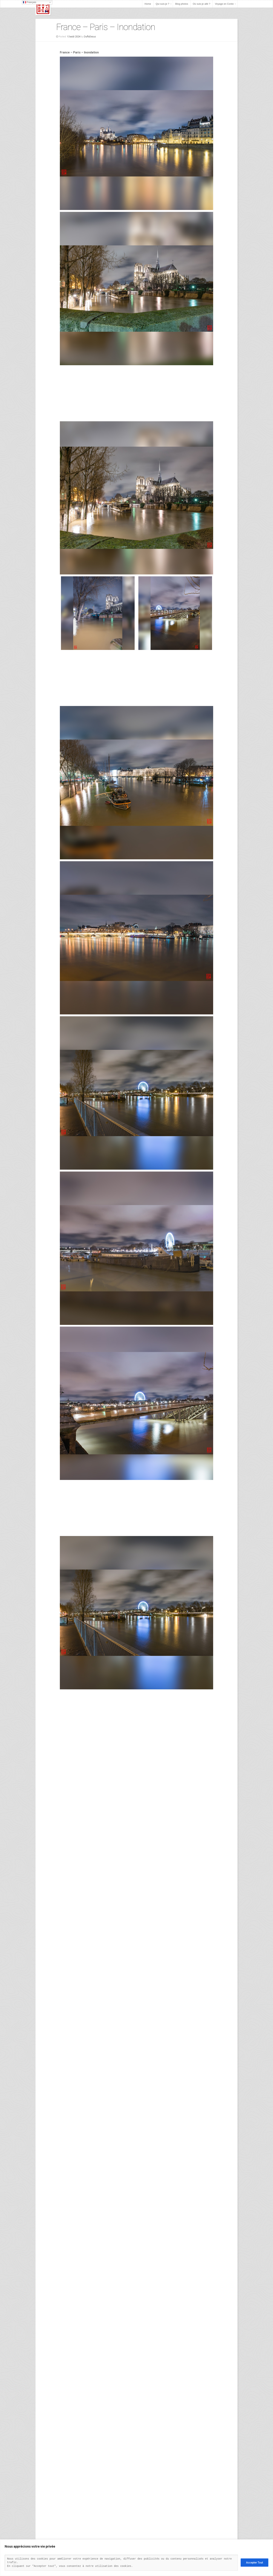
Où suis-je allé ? (201, 3)
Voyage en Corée (224, 3)
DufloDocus (90, 36)
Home (148, 3)
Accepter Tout (254, 2562)
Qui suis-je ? (162, 3)
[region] (136, 2557)
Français (29, 2)
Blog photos (181, 3)
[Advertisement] (136, 393)
